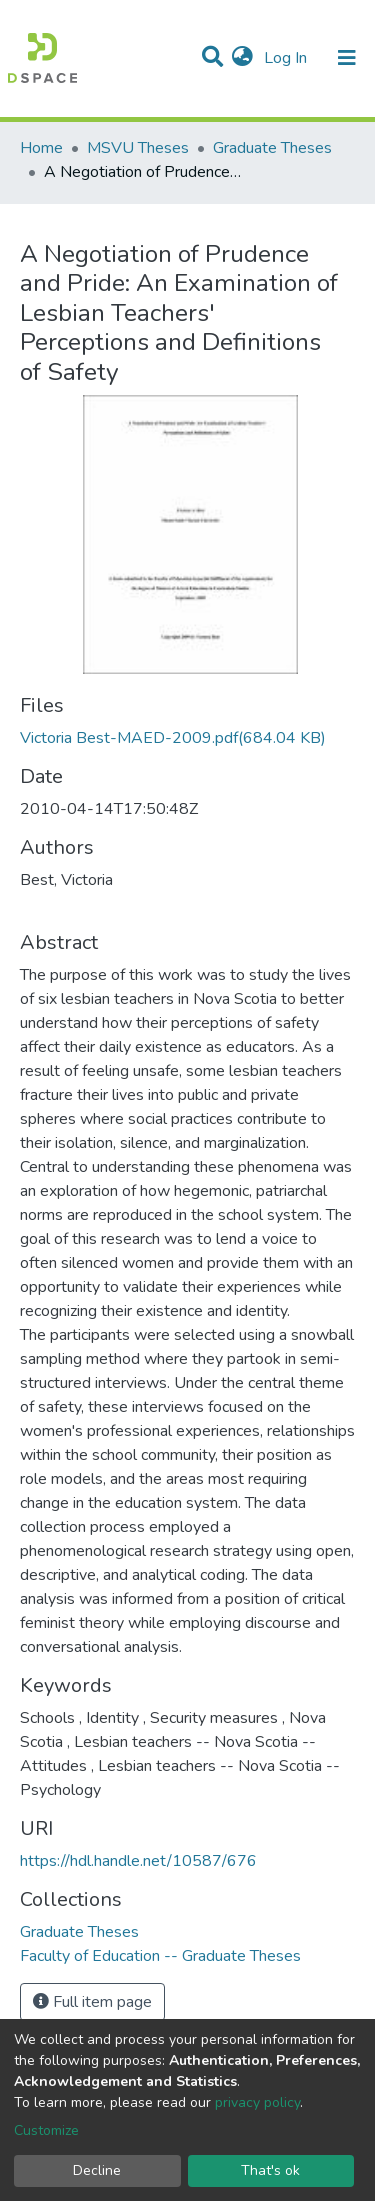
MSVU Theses (138, 148)
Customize (46, 2130)
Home (41, 148)
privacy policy (257, 2102)
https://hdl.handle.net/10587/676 (138, 1861)
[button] (242, 58)
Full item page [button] (92, 2002)
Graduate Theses (272, 148)
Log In (287, 58)
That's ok (270, 2170)
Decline (97, 2170)
